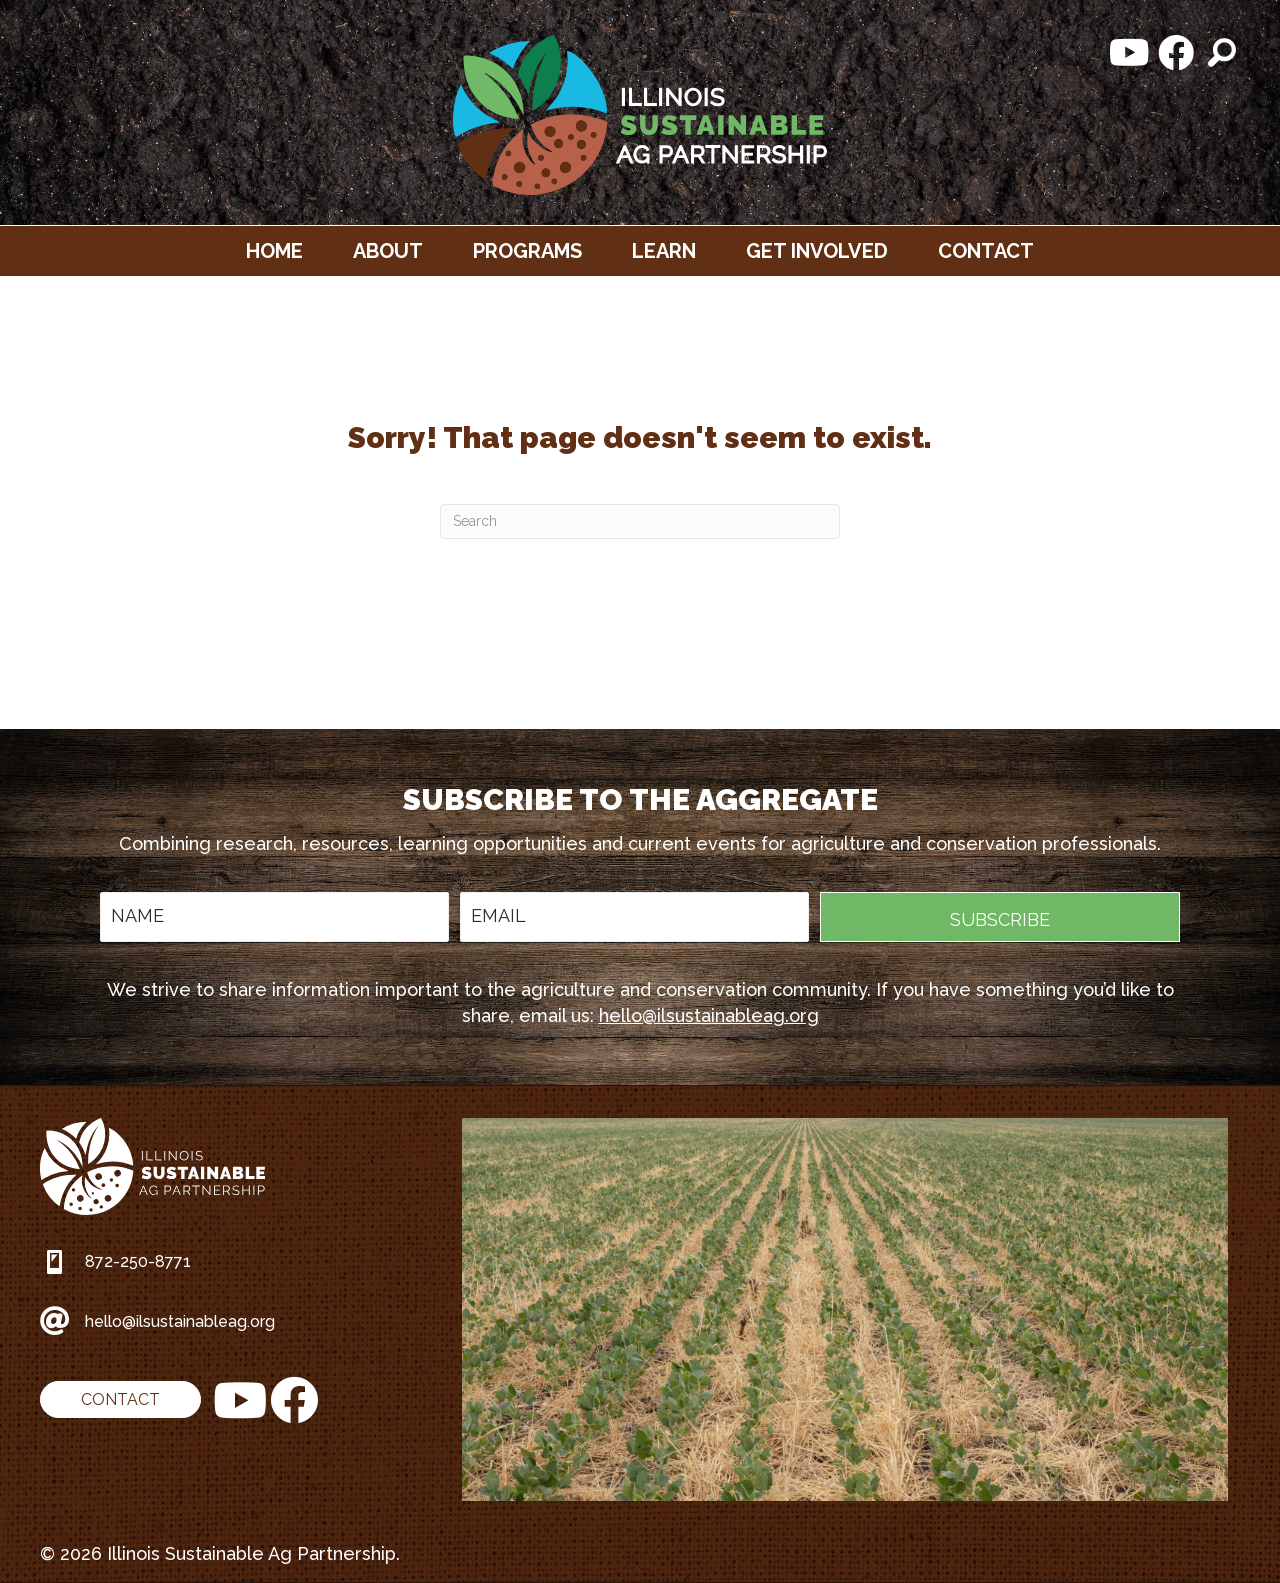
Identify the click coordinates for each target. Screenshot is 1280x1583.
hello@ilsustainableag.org (709, 1015)
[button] (1130, 53)
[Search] (640, 521)
